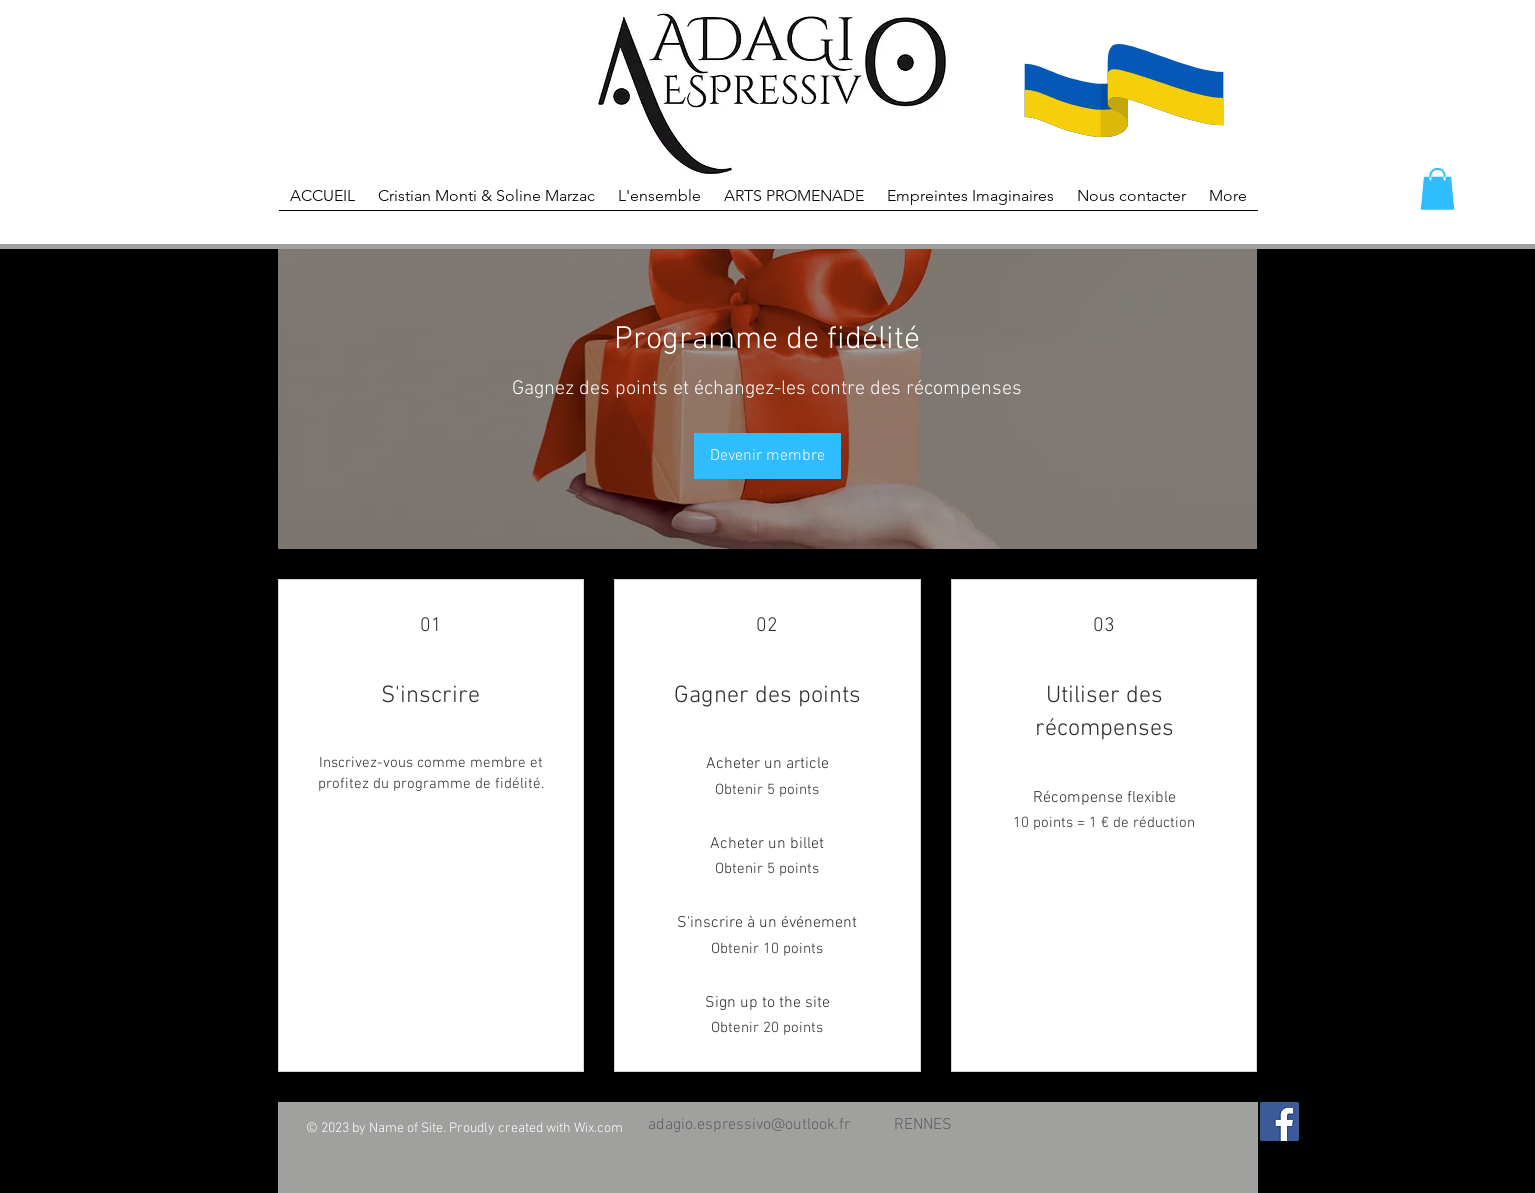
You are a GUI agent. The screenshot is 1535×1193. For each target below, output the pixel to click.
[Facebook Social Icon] (1279, 1121)
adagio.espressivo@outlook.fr (749, 1125)
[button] (1437, 189)
